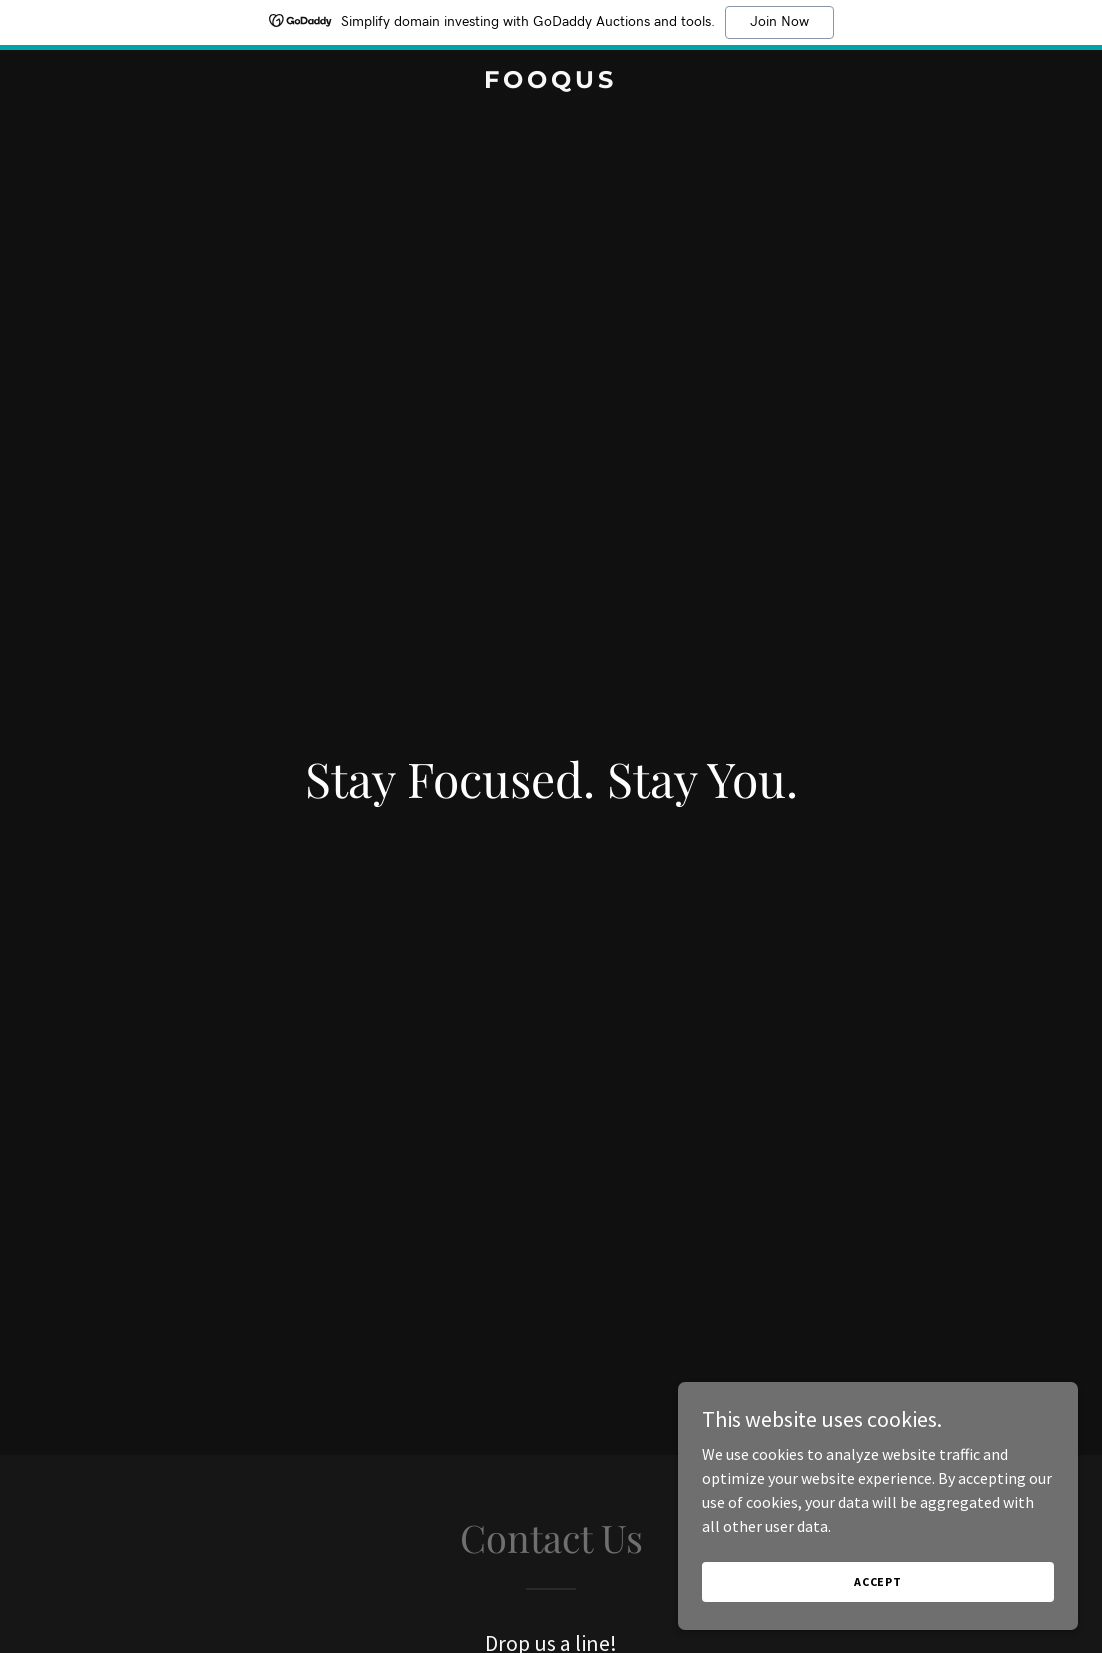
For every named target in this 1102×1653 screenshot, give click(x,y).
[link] (550, 82)
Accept (878, 1622)
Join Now (779, 22)
